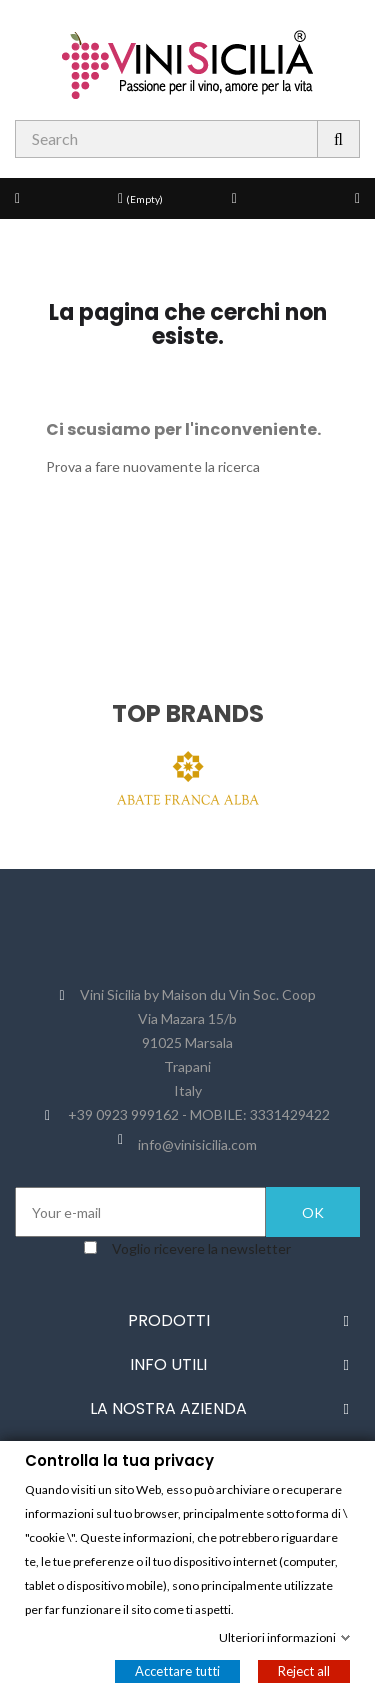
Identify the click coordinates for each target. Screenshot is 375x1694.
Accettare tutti (177, 1670)
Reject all (304, 1670)
